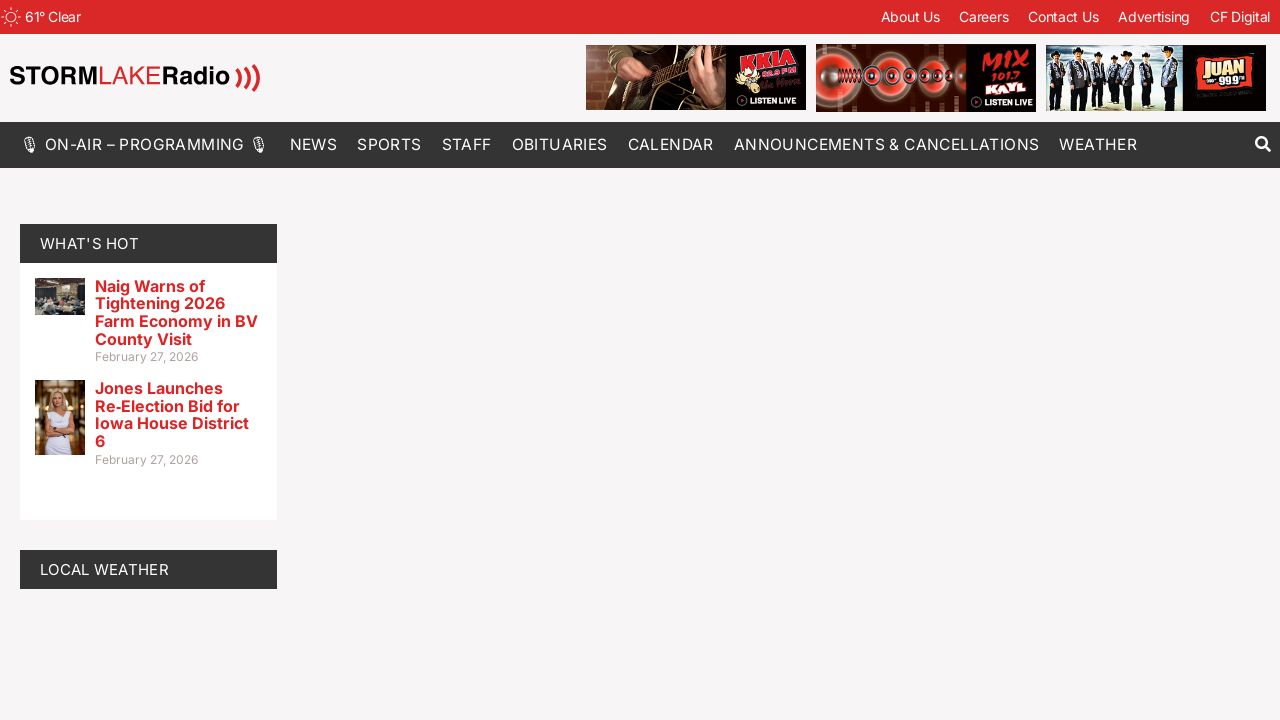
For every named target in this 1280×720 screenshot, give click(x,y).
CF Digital (1240, 16)
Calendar (671, 144)
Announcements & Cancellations (887, 144)
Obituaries (560, 144)
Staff (467, 144)
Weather (1098, 144)
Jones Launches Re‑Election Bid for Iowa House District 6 (172, 414)
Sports (389, 144)
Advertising (1154, 16)
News (314, 144)
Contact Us (1063, 16)
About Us (910, 16)
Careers (983, 16)
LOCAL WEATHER (104, 569)
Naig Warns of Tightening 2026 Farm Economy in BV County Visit (176, 312)
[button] (1262, 144)
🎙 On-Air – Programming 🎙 (145, 144)
